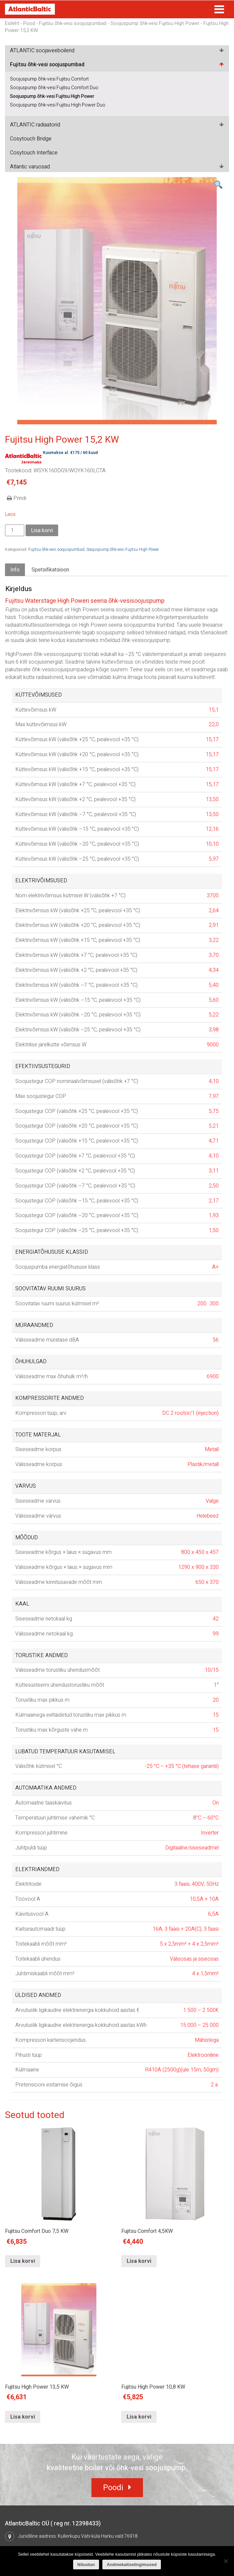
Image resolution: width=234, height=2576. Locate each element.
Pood (29, 23)
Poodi (113, 2487)
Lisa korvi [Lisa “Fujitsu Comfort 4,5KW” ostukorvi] (139, 2261)
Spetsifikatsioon (50, 570)
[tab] (15, 569)
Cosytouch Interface (34, 153)
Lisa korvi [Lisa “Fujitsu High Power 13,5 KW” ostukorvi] (22, 2417)
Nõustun (86, 2564)
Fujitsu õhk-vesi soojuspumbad (72, 23)
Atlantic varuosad (30, 167)
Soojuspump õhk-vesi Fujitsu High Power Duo (57, 105)
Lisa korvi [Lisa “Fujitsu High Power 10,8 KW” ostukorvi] (139, 2417)
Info (15, 570)
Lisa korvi (42, 531)
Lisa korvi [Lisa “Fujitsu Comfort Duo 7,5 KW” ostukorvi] (22, 2261)
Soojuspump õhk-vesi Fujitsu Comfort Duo (54, 87)
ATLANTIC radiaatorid (35, 125)
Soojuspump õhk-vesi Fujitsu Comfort (49, 79)
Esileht (12, 23)
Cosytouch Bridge (31, 139)
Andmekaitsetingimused (132, 2564)
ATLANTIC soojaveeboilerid (42, 51)
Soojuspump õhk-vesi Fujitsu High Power (154, 23)
